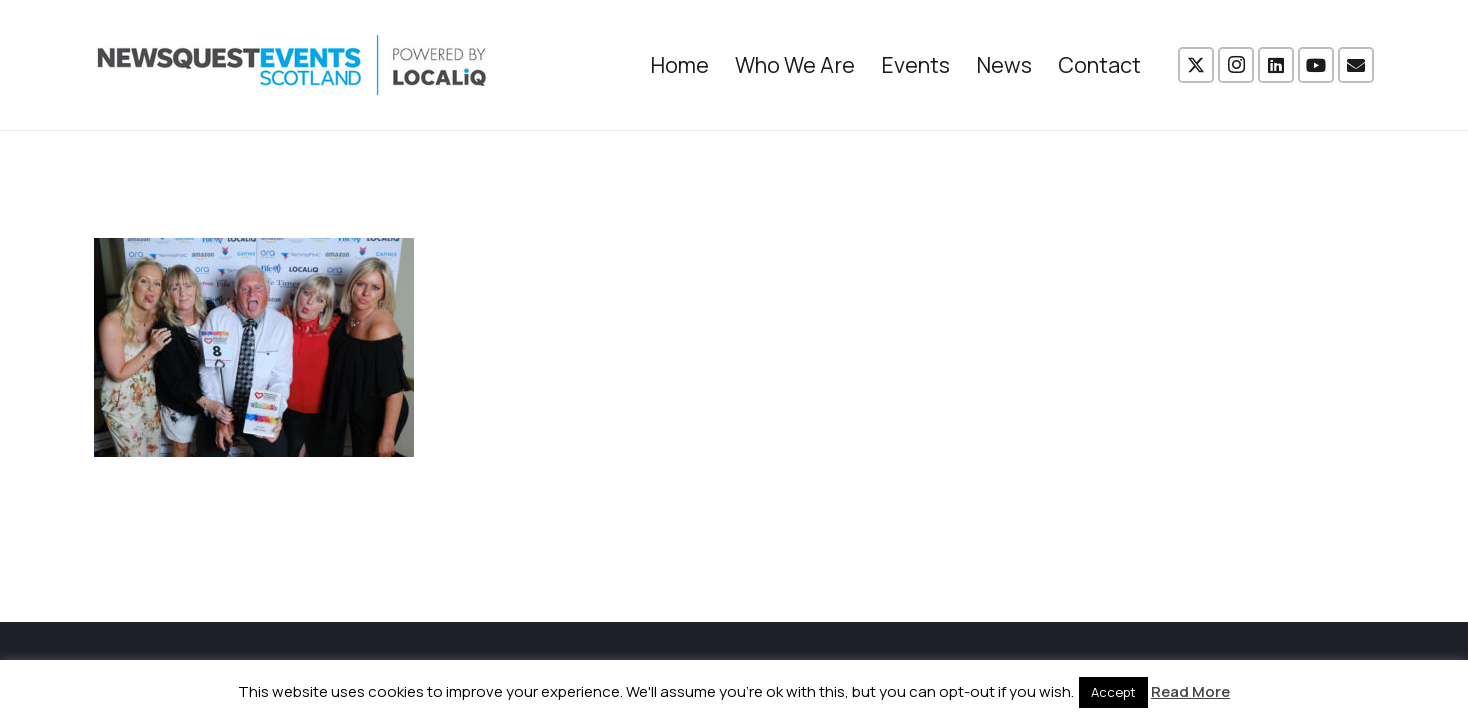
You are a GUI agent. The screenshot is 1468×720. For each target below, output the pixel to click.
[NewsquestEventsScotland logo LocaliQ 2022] (292, 65)
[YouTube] (1316, 65)
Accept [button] (1113, 692)
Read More (1190, 691)
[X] (1196, 65)
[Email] (1356, 65)
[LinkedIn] (1276, 65)
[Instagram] (1236, 65)
